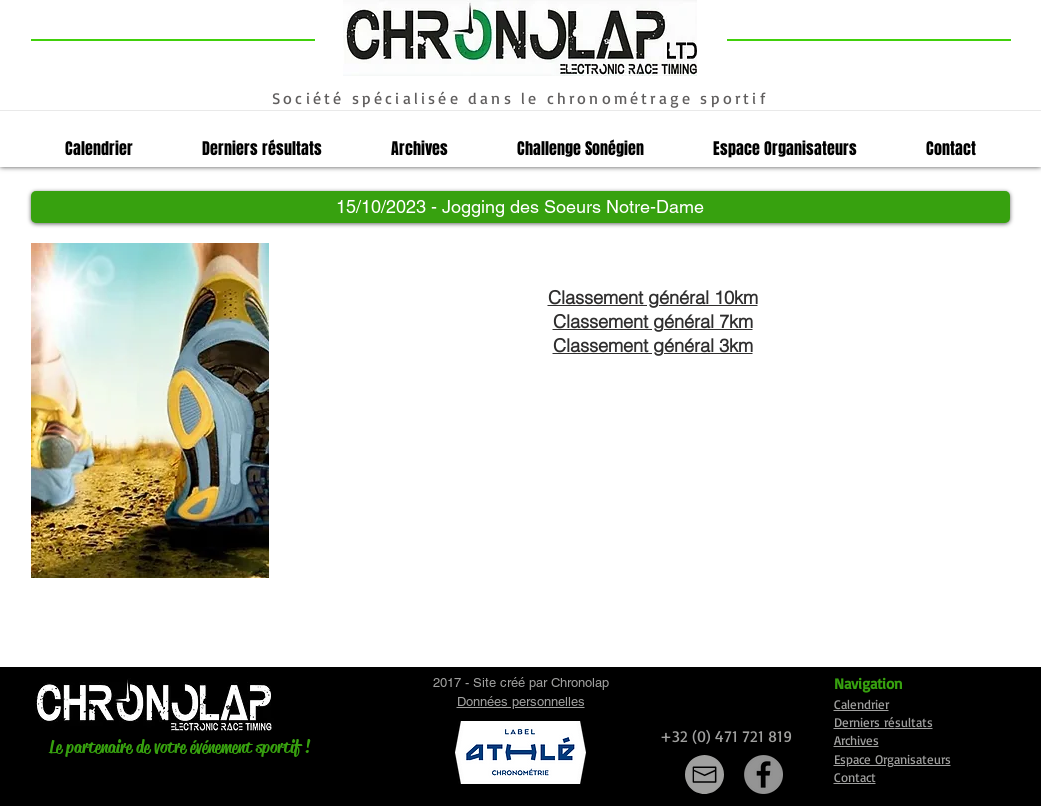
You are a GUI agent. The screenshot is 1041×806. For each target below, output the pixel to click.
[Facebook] (763, 774)
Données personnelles (521, 701)
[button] (520, 207)
